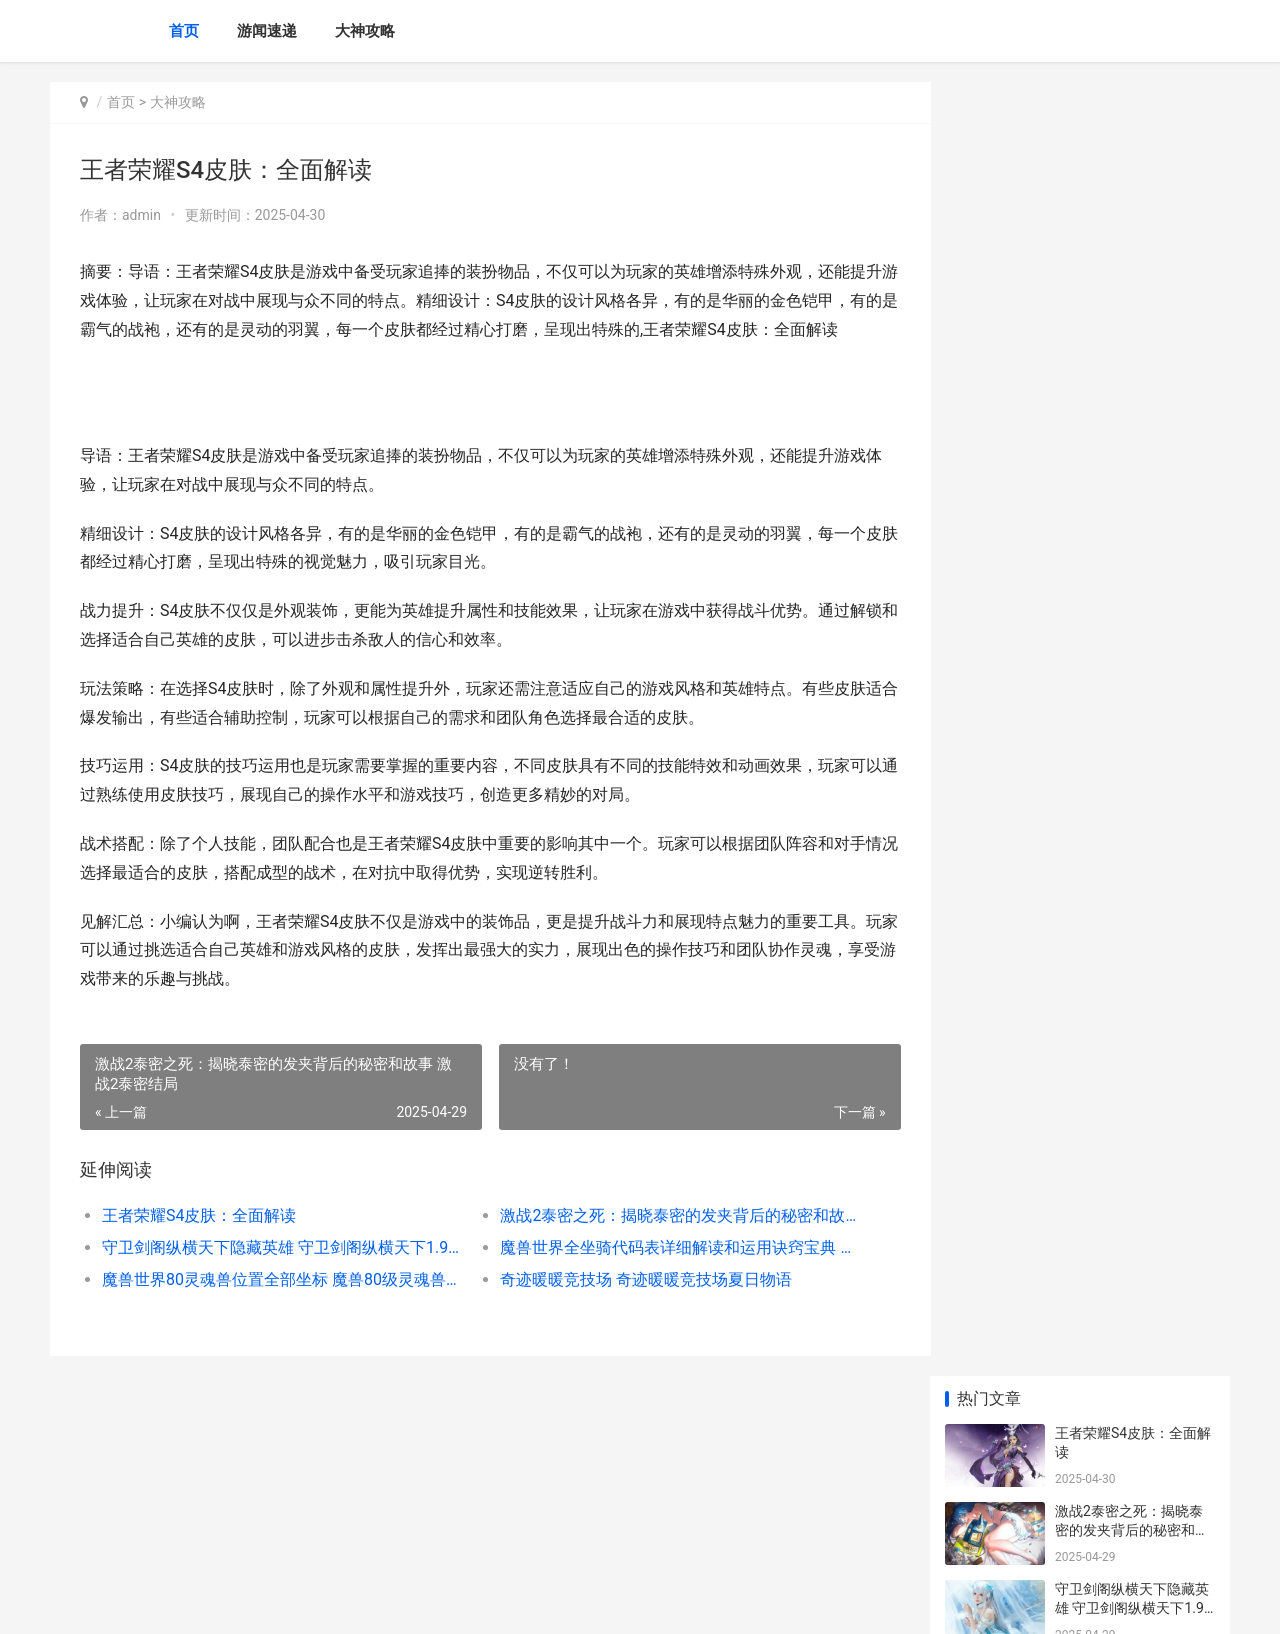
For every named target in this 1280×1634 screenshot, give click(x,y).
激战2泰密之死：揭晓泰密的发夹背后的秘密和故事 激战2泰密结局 (664, 1244)
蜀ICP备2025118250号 (322, 1602)
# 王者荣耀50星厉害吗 (1125, 675)
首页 (184, 31)
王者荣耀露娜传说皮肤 (1125, 1211)
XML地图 (411, 1602)
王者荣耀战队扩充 (1111, 831)
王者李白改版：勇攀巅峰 (1132, 987)
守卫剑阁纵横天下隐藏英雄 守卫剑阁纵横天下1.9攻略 (276, 1276)
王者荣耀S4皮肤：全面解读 (199, 1244)
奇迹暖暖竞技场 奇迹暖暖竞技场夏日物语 (636, 1308)
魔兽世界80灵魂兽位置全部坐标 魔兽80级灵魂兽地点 (276, 1308)
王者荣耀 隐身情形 (1112, 753)
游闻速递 (267, 31)
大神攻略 (365, 31)
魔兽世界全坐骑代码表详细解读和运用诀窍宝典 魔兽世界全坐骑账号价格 (664, 1276)
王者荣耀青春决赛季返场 (1132, 597)
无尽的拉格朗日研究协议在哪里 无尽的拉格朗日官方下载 (1133, 1386)
